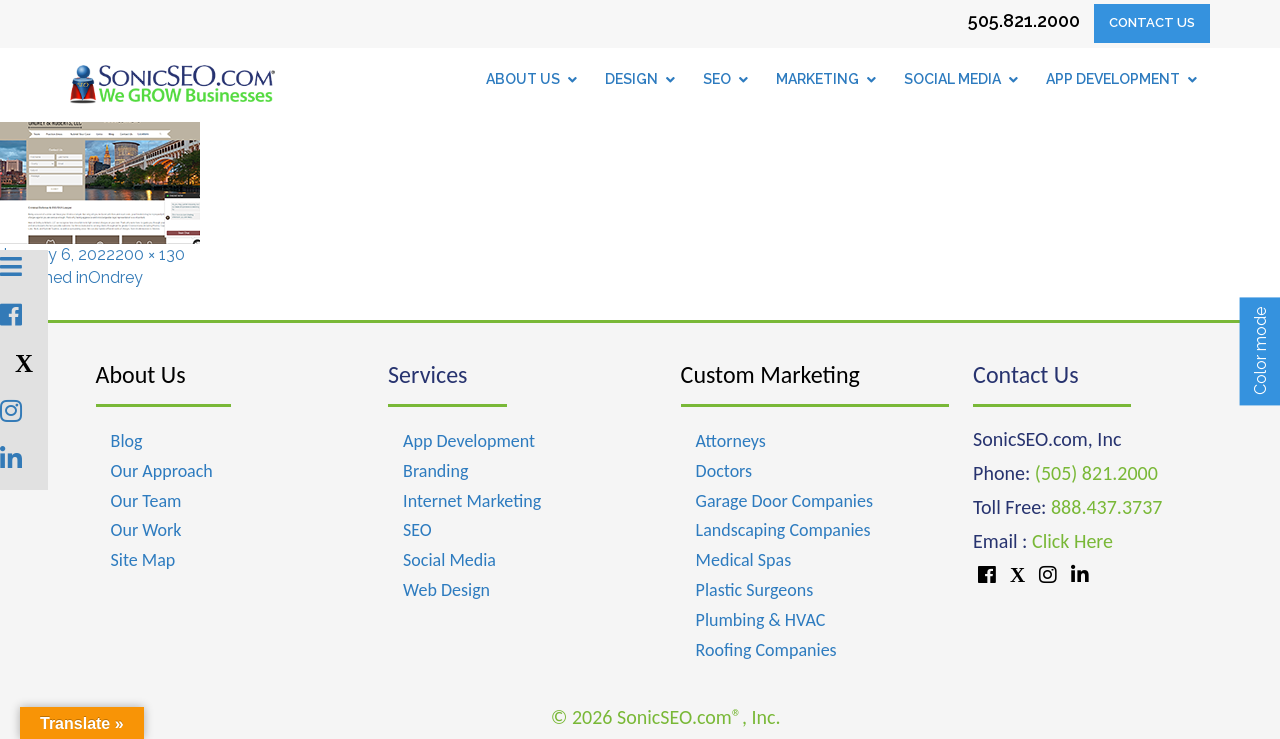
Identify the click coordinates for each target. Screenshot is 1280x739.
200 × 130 (150, 254)
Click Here (1072, 541)
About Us (141, 374)
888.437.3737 (1106, 507)
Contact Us (1152, 22)
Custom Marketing (770, 374)
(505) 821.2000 (1096, 473)
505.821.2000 (1024, 20)
